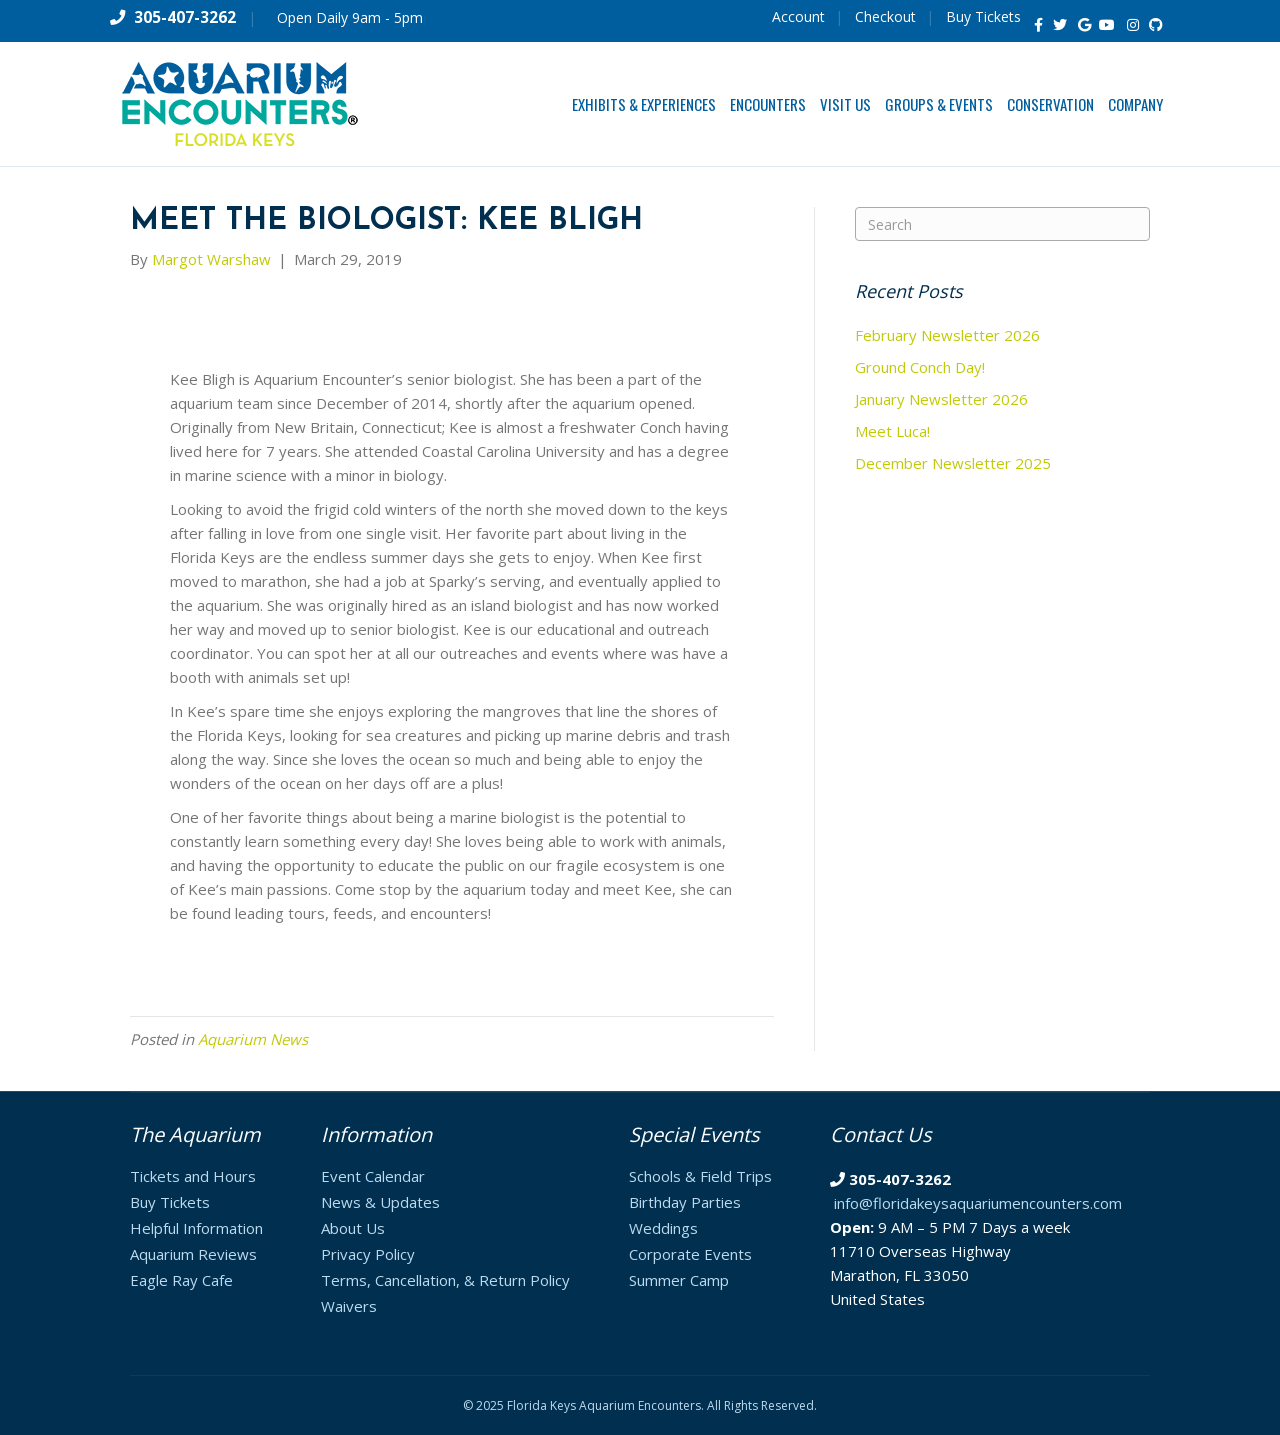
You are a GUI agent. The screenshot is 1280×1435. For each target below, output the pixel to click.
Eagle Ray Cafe (181, 1280)
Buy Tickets (983, 16)
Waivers (349, 1306)
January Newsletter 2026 (941, 399)
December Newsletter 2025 (953, 463)
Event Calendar (373, 1176)
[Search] (1002, 224)
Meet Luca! (892, 431)
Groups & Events (939, 104)
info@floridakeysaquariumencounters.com (978, 1203)
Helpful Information (196, 1228)
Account (798, 16)
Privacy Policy (368, 1254)
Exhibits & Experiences (644, 104)
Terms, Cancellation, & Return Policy (445, 1280)
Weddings (663, 1228)
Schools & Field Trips (700, 1176)
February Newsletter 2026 (947, 335)
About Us (353, 1228)
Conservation (1050, 104)
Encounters (768, 104)
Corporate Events (690, 1254)
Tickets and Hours (193, 1176)
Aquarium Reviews (193, 1254)
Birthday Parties (685, 1202)
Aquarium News (253, 1039)
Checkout (885, 16)
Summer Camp (679, 1280)
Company (1135, 104)
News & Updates (380, 1202)
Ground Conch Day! (920, 367)
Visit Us (845, 104)
